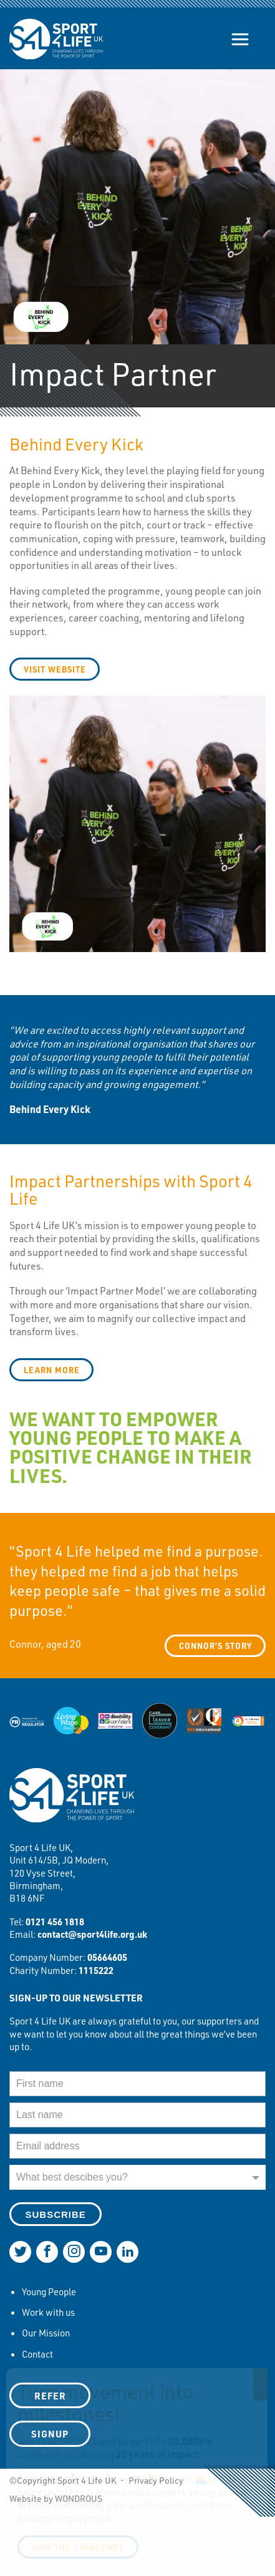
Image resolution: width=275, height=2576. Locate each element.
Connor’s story (215, 1645)
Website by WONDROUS (55, 2498)
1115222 (96, 1970)
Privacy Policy (155, 2480)
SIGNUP (50, 2434)
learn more (52, 1369)
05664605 (107, 1957)
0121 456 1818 (55, 1921)
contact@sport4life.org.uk (92, 1934)
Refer (50, 2395)
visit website (55, 669)
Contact (37, 2354)
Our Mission (46, 2332)
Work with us (48, 2312)
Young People (49, 2291)
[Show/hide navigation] (240, 39)
